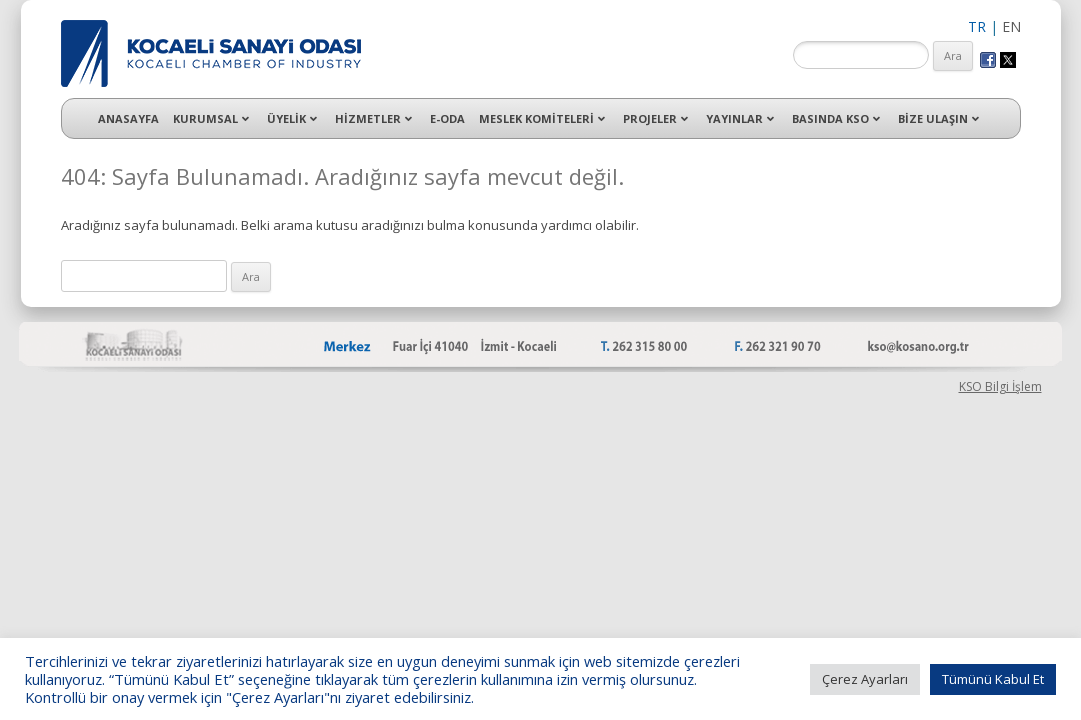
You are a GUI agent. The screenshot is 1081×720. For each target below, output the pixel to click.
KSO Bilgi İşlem (1000, 386)
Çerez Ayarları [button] (865, 679)
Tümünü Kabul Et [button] (993, 679)
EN (1011, 26)
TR (977, 26)
